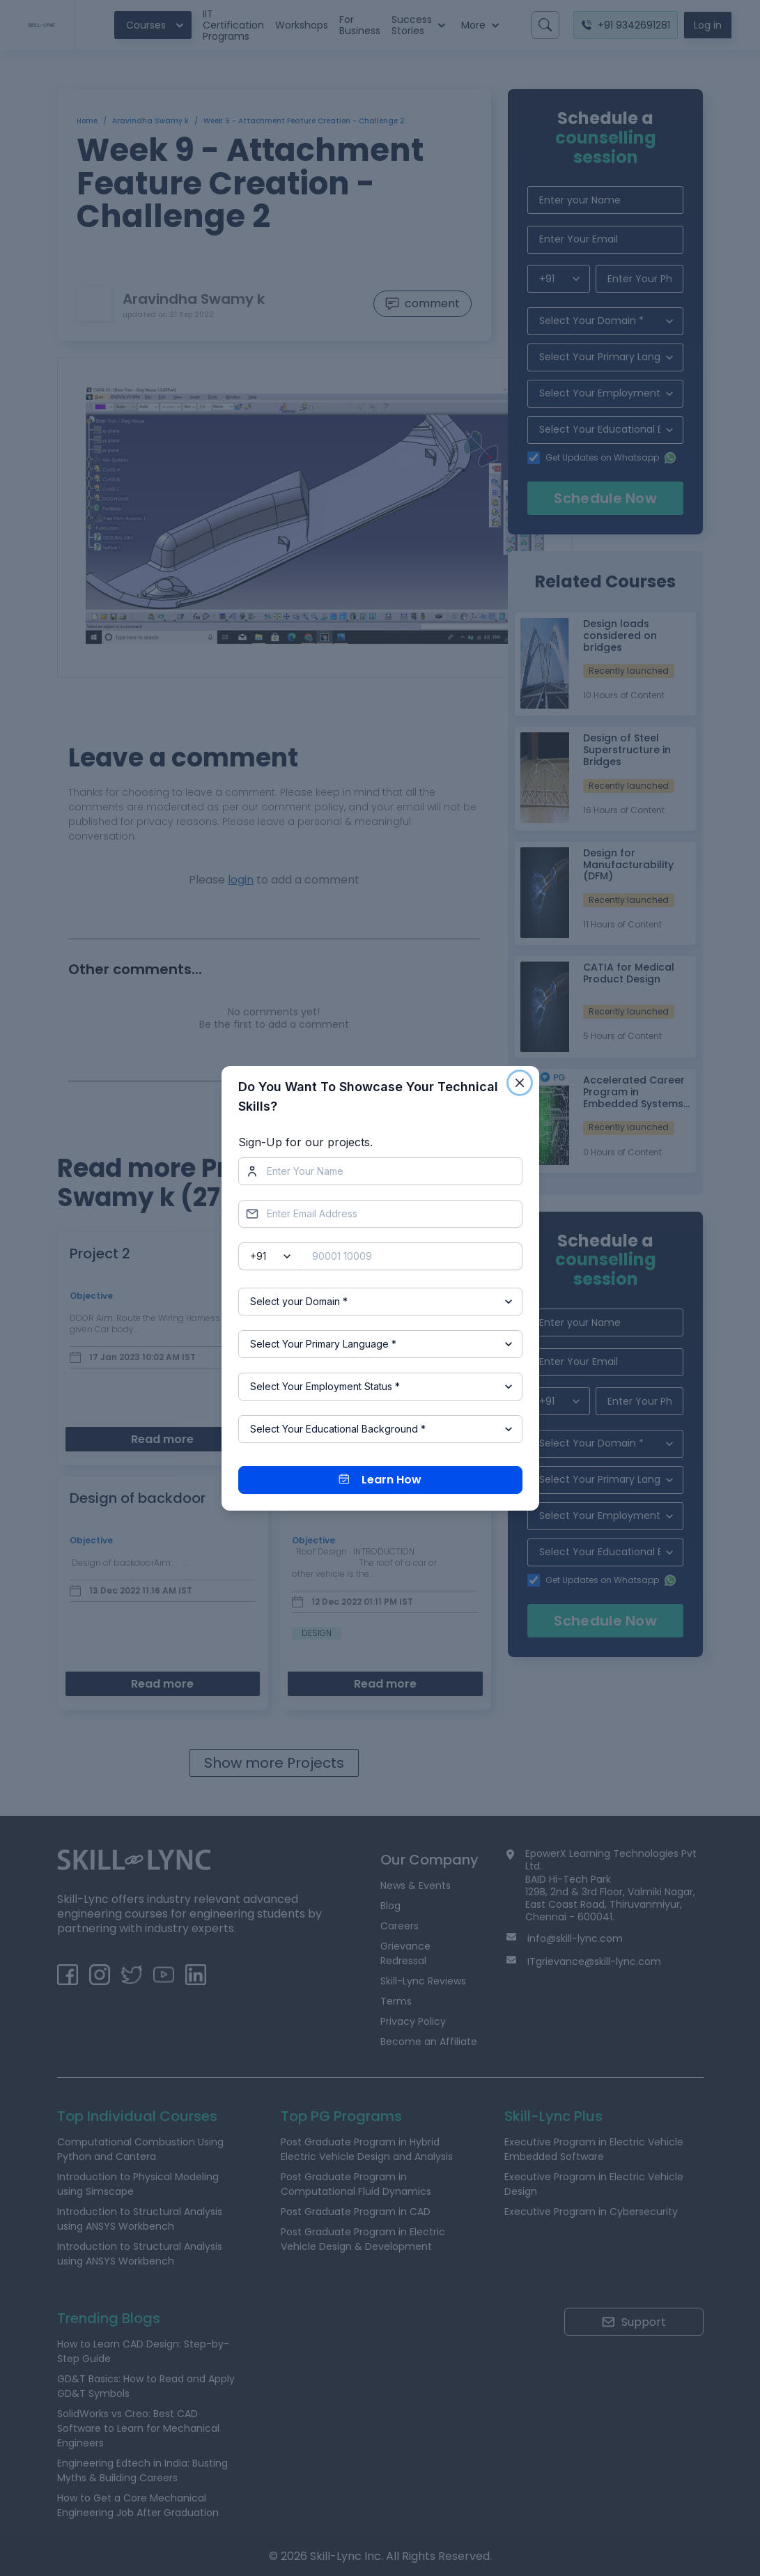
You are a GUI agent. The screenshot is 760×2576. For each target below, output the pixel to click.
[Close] (520, 1083)
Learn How (380, 1480)
